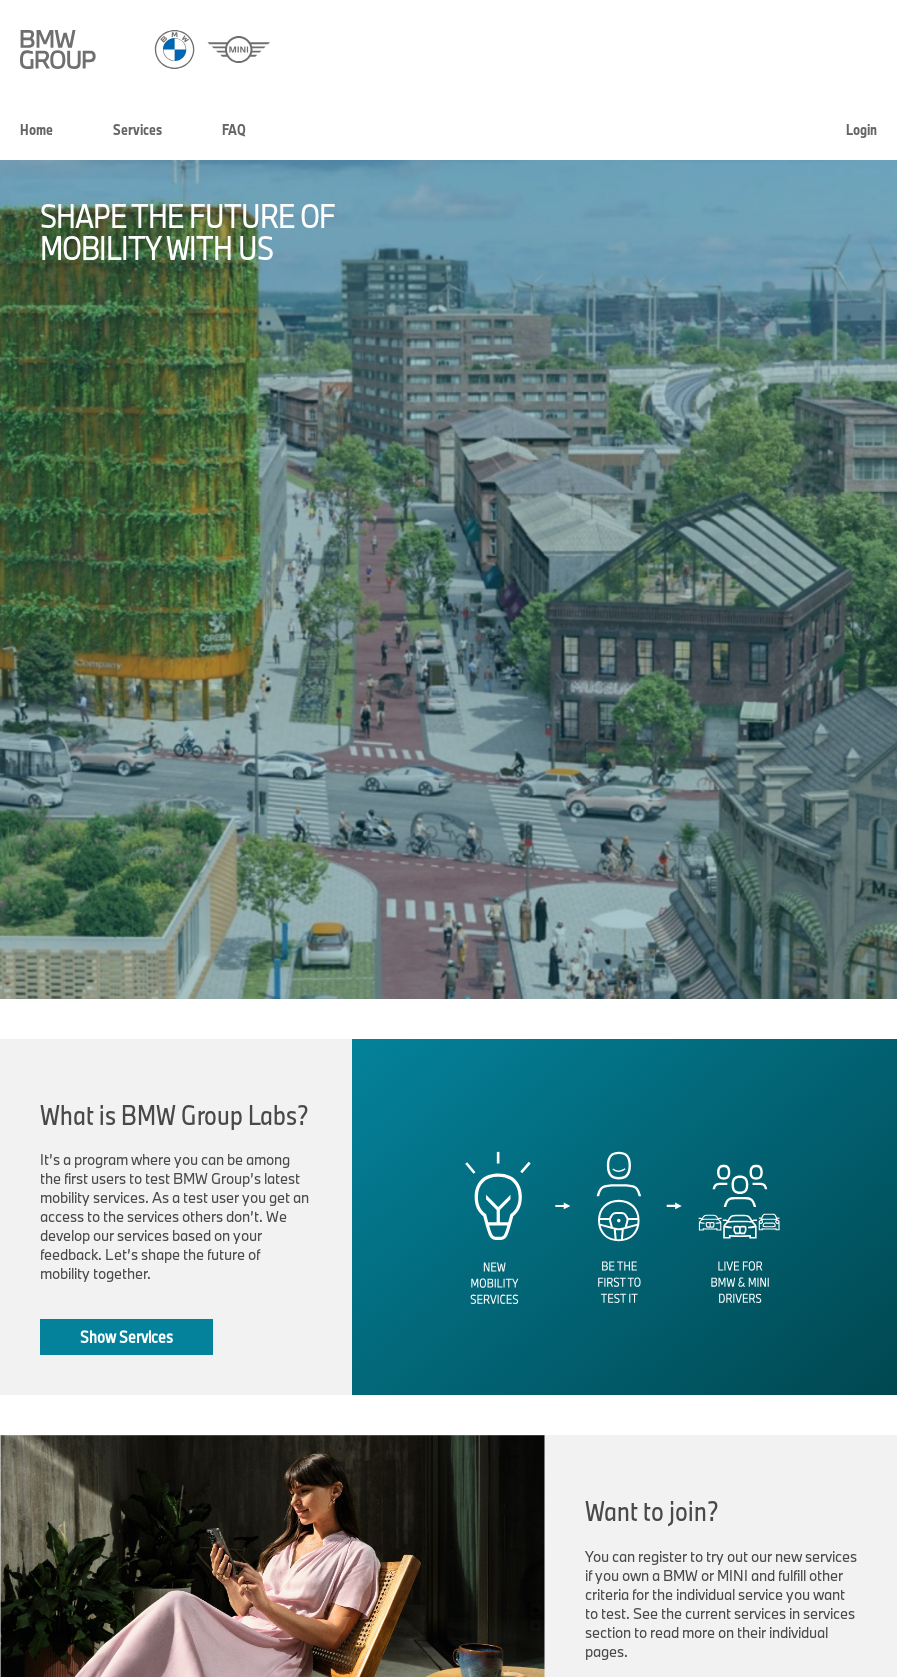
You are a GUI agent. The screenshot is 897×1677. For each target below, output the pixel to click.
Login (861, 129)
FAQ (234, 129)
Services (137, 129)
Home (36, 129)
